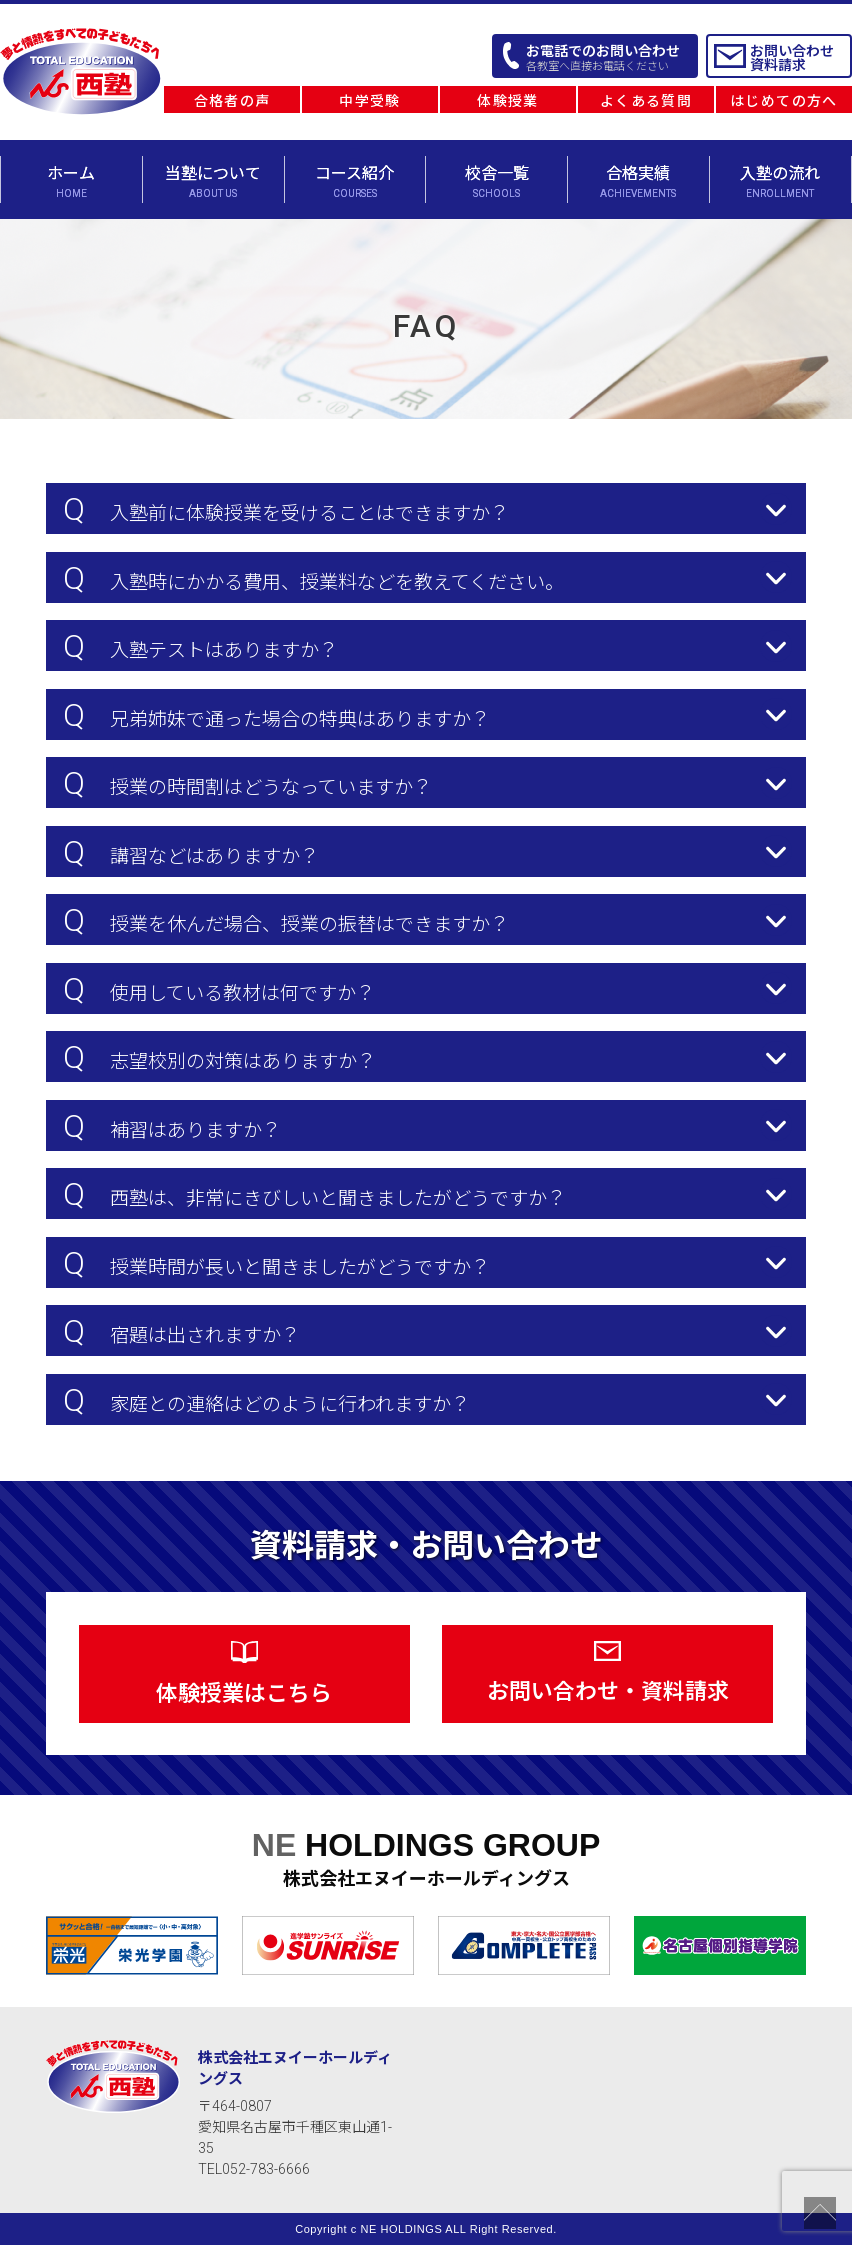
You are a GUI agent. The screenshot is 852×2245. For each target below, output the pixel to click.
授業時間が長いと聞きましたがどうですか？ (276, 1263)
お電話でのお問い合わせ (603, 58)
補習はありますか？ (172, 1126)
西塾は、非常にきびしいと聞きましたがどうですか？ (314, 1194)
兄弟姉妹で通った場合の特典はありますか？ (276, 715)
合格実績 (638, 181)
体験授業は (244, 1673)
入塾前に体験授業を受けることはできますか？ (286, 509)
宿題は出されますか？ (181, 1331)
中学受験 (370, 101)
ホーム (71, 181)
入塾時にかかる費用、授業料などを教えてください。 (313, 578)
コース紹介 (355, 181)
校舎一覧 (496, 181)
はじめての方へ (784, 101)
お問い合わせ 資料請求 (792, 58)
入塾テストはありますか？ (200, 646)
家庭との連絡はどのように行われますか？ (266, 1400)
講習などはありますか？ (191, 852)
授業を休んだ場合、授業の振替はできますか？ (286, 920)
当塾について (213, 181)
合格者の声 (232, 101)
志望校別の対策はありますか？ (219, 1057)
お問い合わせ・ (608, 1672)
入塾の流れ (780, 181)
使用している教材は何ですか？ (219, 989)
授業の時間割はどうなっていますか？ (247, 783)
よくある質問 (646, 101)
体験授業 (508, 101)
